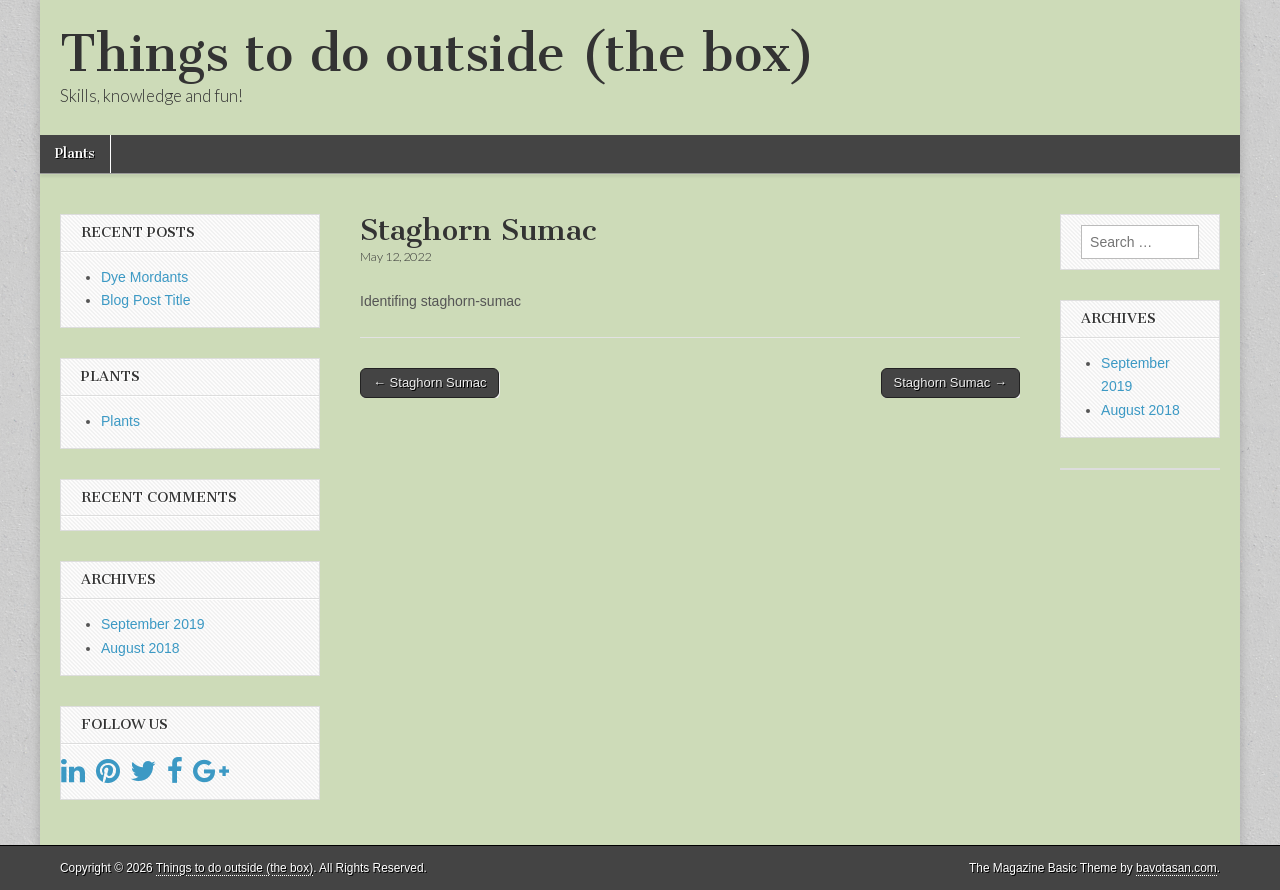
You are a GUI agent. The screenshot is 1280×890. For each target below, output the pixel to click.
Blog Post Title (146, 300)
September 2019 (153, 624)
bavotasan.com (1176, 868)
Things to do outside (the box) (437, 53)
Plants (75, 153)
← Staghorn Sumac (429, 382)
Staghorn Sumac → (950, 382)
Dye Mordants (144, 277)
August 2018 (140, 648)
